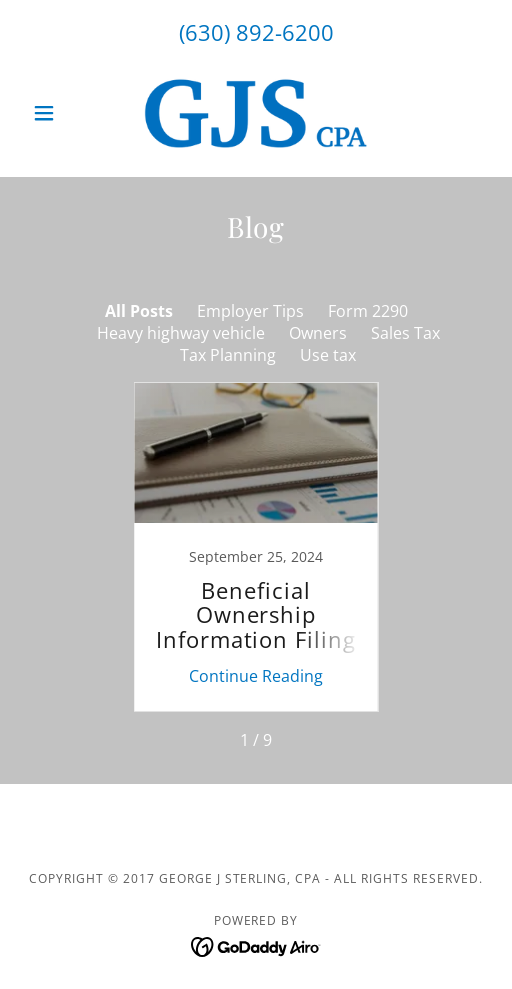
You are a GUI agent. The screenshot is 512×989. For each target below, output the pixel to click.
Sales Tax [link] (405, 333)
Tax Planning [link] (228, 355)
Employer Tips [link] (250, 311)
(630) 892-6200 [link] (256, 32)
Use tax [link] (328, 355)
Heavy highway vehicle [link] (181, 333)
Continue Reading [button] (256, 676)
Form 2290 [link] (368, 311)
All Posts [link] (139, 311)
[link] (256, 113)
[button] (59, 113)
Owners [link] (318, 333)
